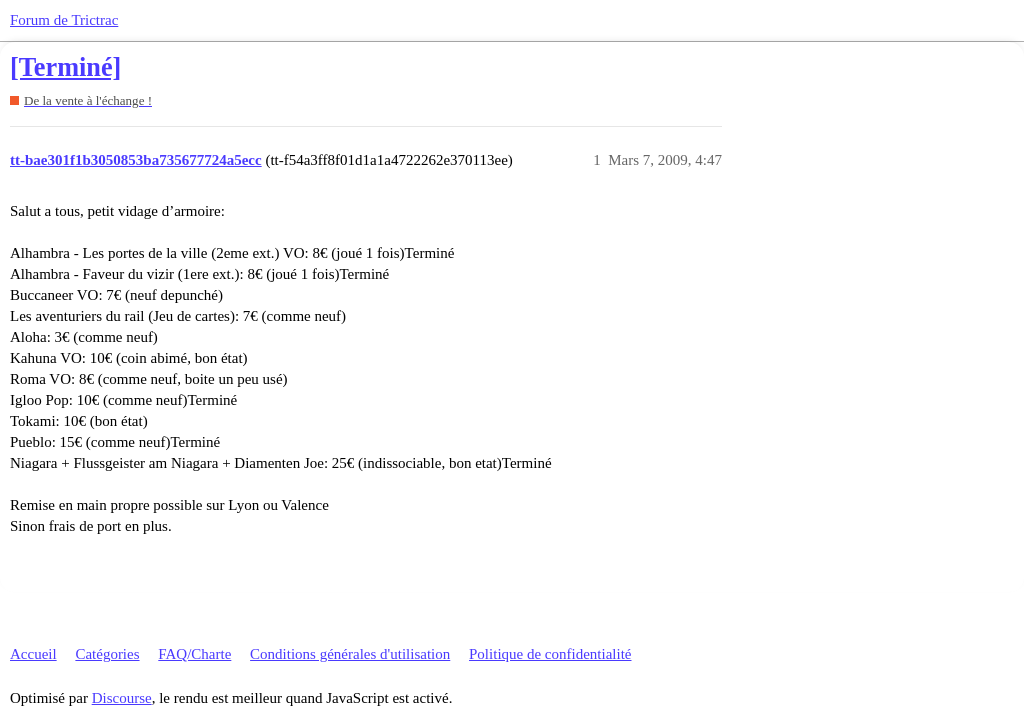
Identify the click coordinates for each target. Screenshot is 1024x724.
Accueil (33, 654)
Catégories (107, 654)
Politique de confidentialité (550, 654)
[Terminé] (65, 67)
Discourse (122, 698)
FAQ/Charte (194, 654)
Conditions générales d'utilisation (350, 654)
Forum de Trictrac (64, 20)
